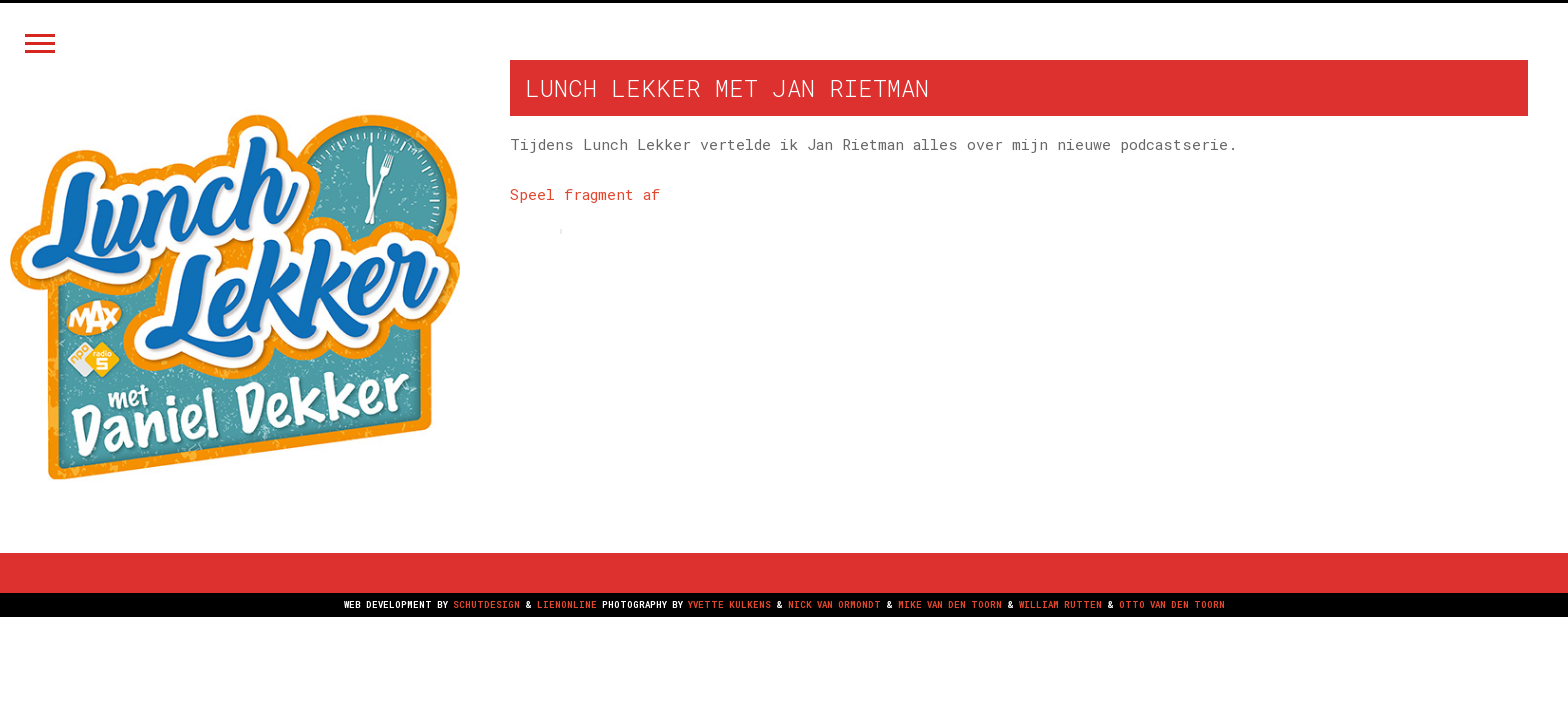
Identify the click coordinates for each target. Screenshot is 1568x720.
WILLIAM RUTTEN (1060, 604)
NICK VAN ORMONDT (834, 604)
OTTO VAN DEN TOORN (1172, 604)
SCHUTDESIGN (486, 604)
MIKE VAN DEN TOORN (950, 604)
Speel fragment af (585, 194)
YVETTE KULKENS (729, 604)
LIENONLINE (567, 604)
